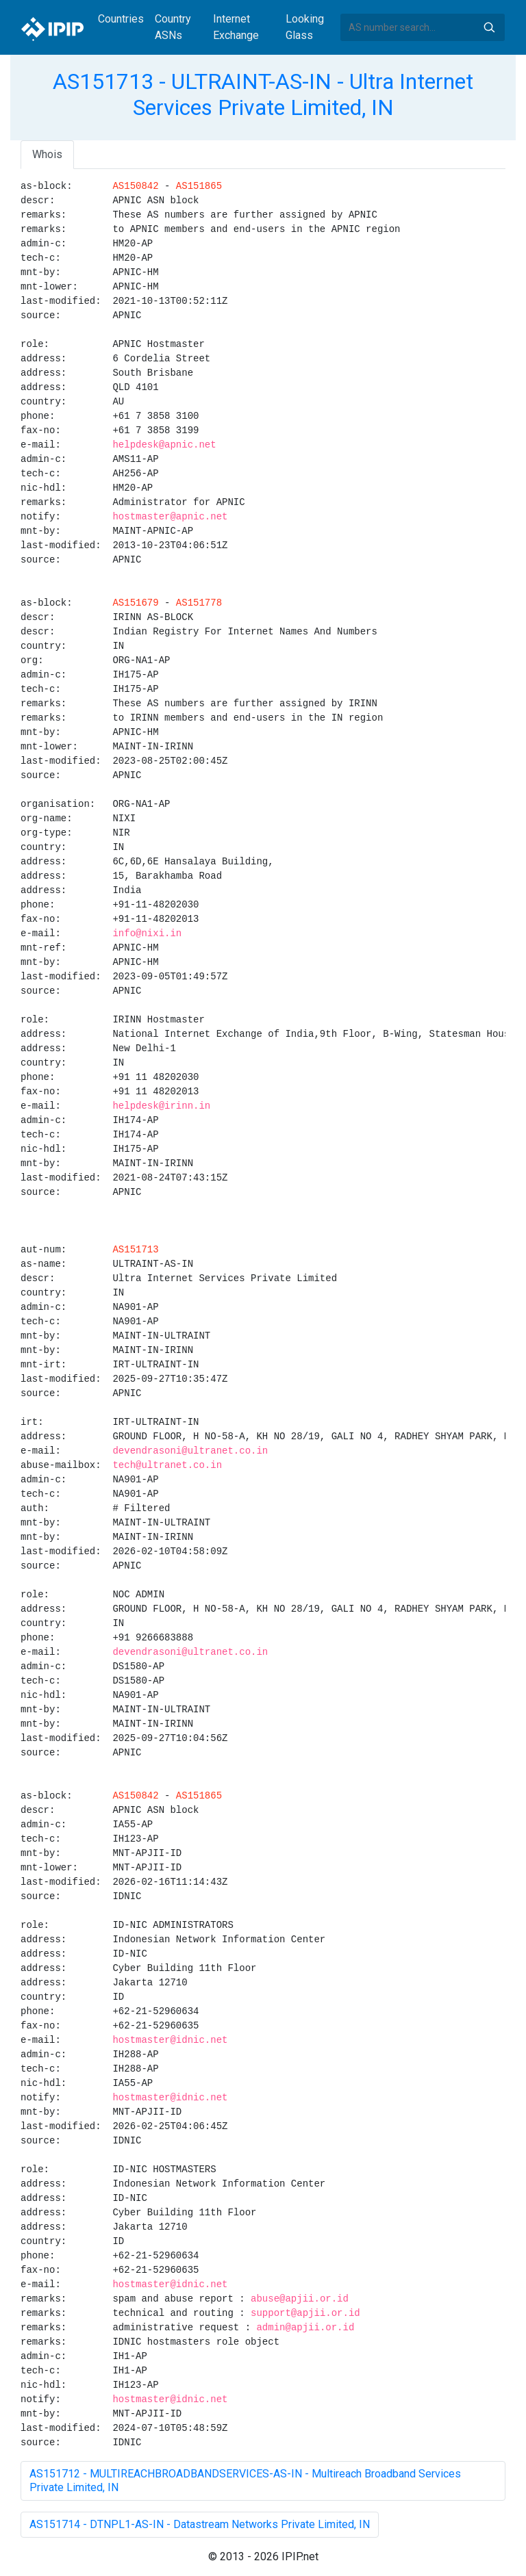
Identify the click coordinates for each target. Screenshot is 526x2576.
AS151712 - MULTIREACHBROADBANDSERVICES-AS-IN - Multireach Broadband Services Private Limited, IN (245, 2480)
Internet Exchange (236, 27)
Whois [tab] (47, 154)
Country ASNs (173, 27)
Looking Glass (305, 27)
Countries (121, 18)
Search (489, 27)
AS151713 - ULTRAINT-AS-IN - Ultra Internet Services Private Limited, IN (263, 94)
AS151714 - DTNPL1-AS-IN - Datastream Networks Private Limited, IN (199, 2524)
